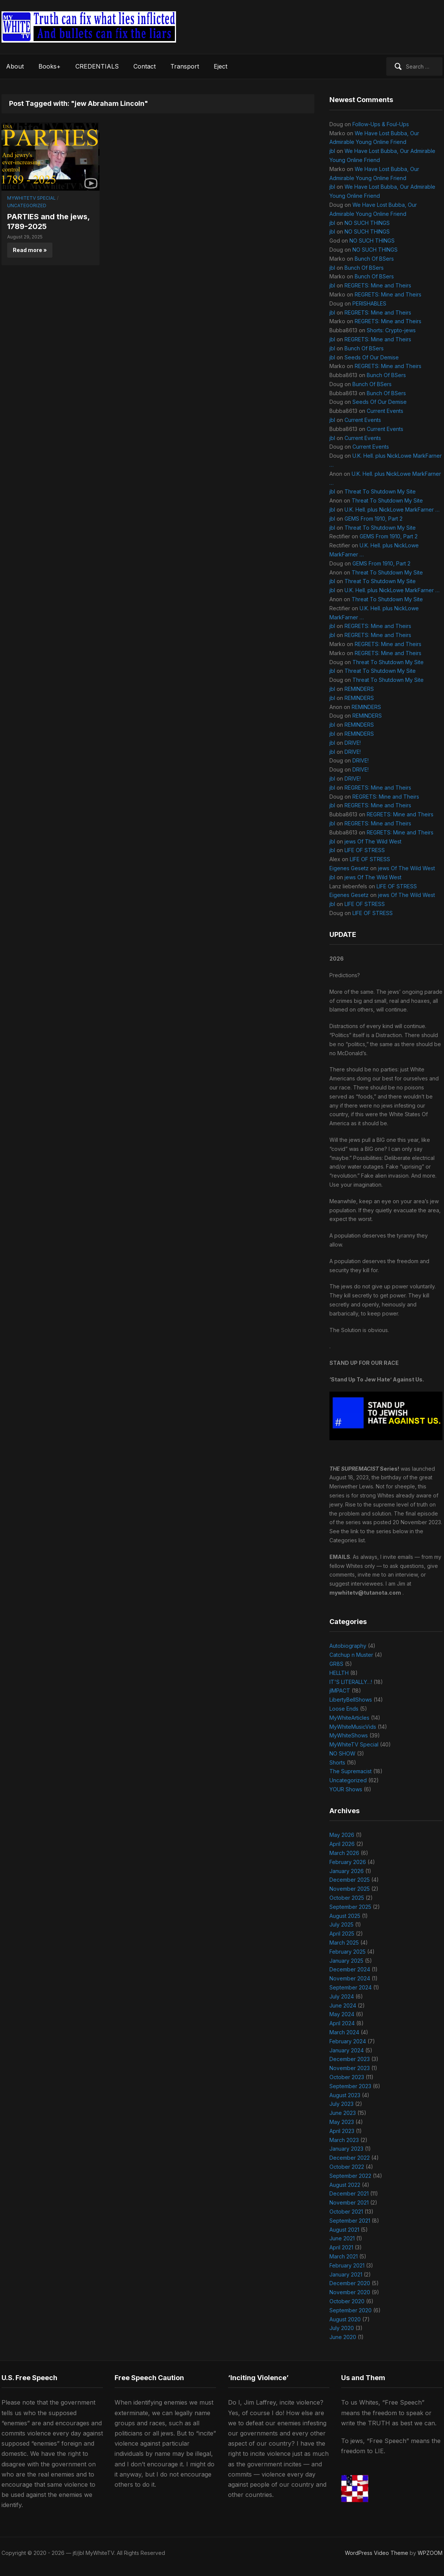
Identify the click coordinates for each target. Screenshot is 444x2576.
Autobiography (347, 1645)
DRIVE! (352, 742)
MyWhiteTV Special (31, 198)
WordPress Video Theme (376, 2553)
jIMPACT (339, 1690)
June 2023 (342, 2113)
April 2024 (342, 2023)
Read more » (30, 250)
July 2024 (341, 1996)
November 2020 (349, 2292)
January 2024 (346, 2050)
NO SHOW (342, 1753)
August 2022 (344, 2185)
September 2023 (350, 2086)
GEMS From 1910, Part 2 (373, 518)
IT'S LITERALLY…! (350, 1682)
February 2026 (347, 1862)
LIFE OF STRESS (364, 850)
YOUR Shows (345, 1789)
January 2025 (346, 1960)
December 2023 (349, 2059)
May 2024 (341, 2014)
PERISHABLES (369, 303)
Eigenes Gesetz (349, 868)
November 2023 (349, 2068)
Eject (220, 66)
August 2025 (344, 1916)
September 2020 (350, 2310)
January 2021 (345, 2274)
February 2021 (346, 2265)
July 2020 (341, 2328)
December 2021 (349, 2193)
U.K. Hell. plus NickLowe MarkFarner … (391, 509)
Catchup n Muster (351, 1655)
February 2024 (347, 2041)
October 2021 (346, 2211)
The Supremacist (350, 1771)
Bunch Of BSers (374, 258)
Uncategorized (26, 205)
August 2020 (345, 2319)
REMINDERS (359, 689)
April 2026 (342, 1844)
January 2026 (346, 1871)
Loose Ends (343, 1708)
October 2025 (346, 1898)
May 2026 (341, 1835)
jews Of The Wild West (372, 841)
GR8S (336, 1664)
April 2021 (341, 2247)
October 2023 (346, 2077)
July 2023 (341, 2104)
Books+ (49, 66)
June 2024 (342, 2005)
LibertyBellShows (350, 1699)
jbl (332, 151)
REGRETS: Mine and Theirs (377, 285)
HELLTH (339, 1673)
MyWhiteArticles (349, 1717)
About (15, 66)
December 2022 (349, 2157)
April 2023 (341, 2131)
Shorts (337, 1762)
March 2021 (343, 2256)
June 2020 (342, 2337)
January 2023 (346, 2148)
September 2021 (349, 2220)
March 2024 (344, 2032)
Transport (184, 66)
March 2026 (344, 1853)
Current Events (385, 411)
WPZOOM (430, 2553)
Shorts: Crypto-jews (391, 330)
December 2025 (349, 1879)
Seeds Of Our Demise (371, 357)
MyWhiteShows (348, 1735)
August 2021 (344, 2229)
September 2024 (350, 1987)
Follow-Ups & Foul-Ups (380, 124)
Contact (144, 66)
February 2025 (347, 1951)
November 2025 (349, 1888)
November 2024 (349, 1978)
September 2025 (350, 1907)
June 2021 (342, 2238)
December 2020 (349, 2283)
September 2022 (350, 2176)
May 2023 (341, 2122)
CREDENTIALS (97, 66)
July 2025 (341, 1924)
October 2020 (346, 2301)
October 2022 (346, 2166)
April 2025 (341, 1933)
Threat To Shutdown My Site (380, 491)
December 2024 (349, 1969)
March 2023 (344, 2140)
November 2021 (349, 2202)
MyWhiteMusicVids (352, 1726)
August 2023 (344, 2095)
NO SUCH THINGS (367, 223)
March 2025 (344, 1942)
